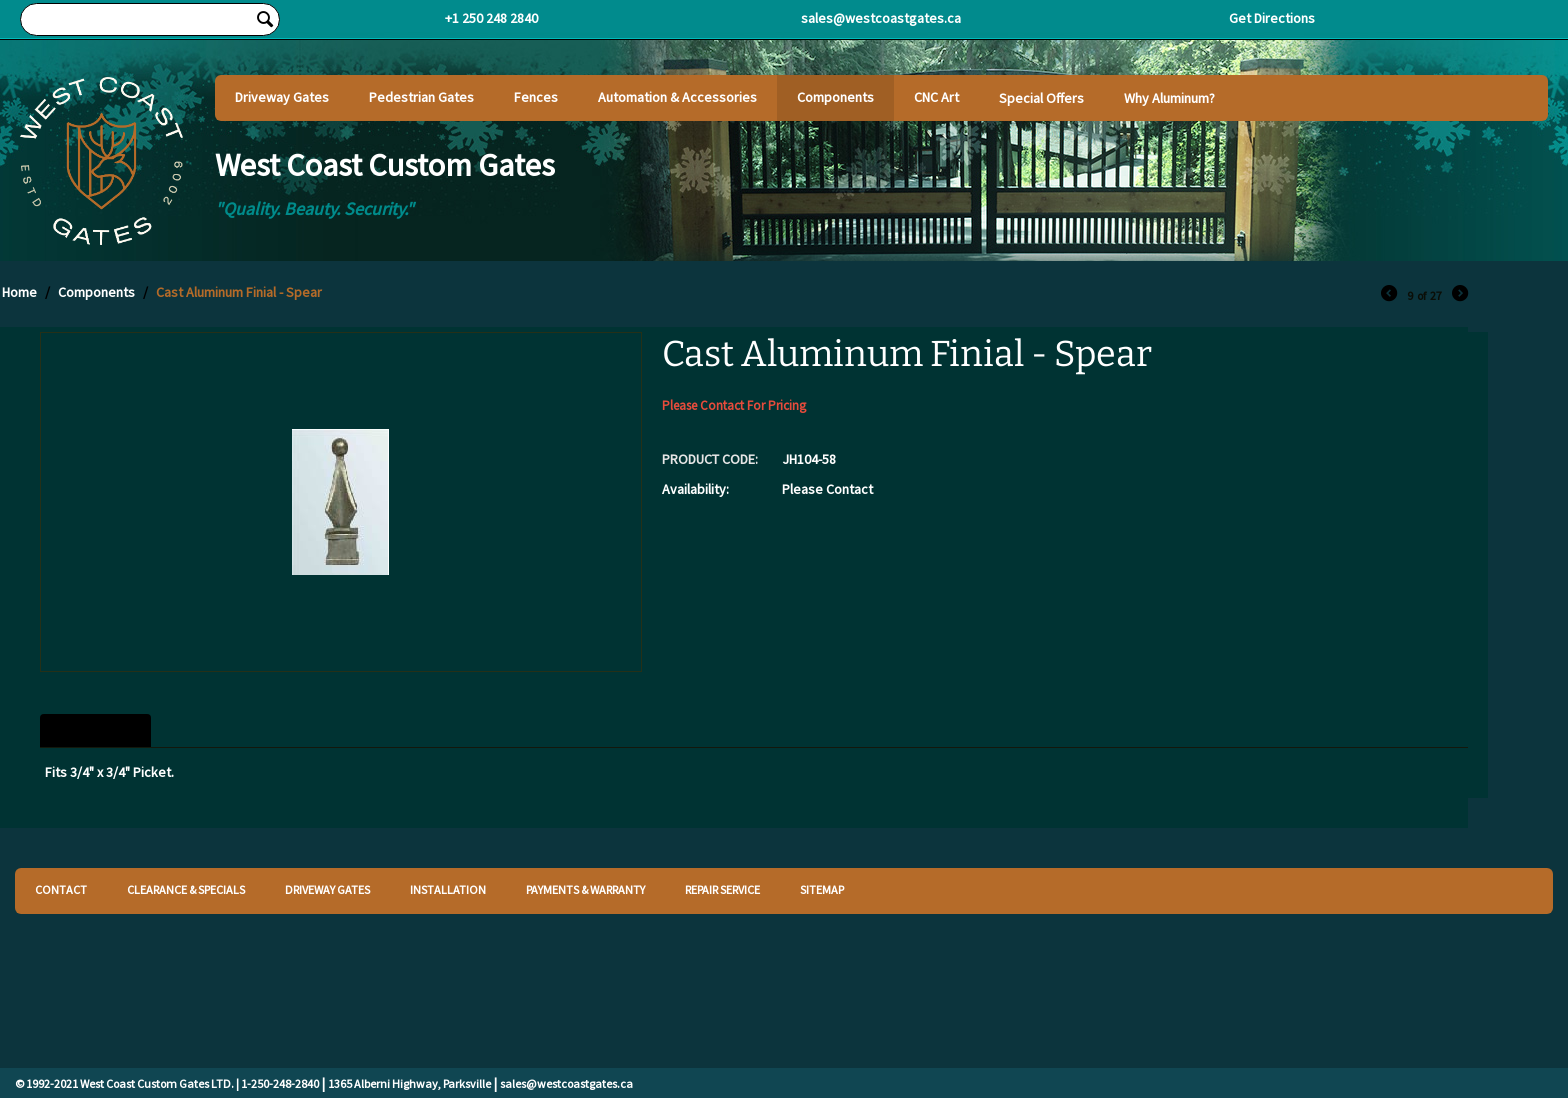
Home (19, 292)
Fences (536, 97)
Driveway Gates (282, 97)
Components (835, 97)
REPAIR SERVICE (722, 889)
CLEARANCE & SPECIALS (186, 889)
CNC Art (936, 97)
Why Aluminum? (1169, 98)
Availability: (695, 489)
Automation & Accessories (677, 97)
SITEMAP (822, 889)
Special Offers (1041, 98)
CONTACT (61, 889)
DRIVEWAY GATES (327, 889)
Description (95, 731)
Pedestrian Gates (421, 97)
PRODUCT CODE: (710, 459)
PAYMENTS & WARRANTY (585, 889)
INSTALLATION (448, 889)
